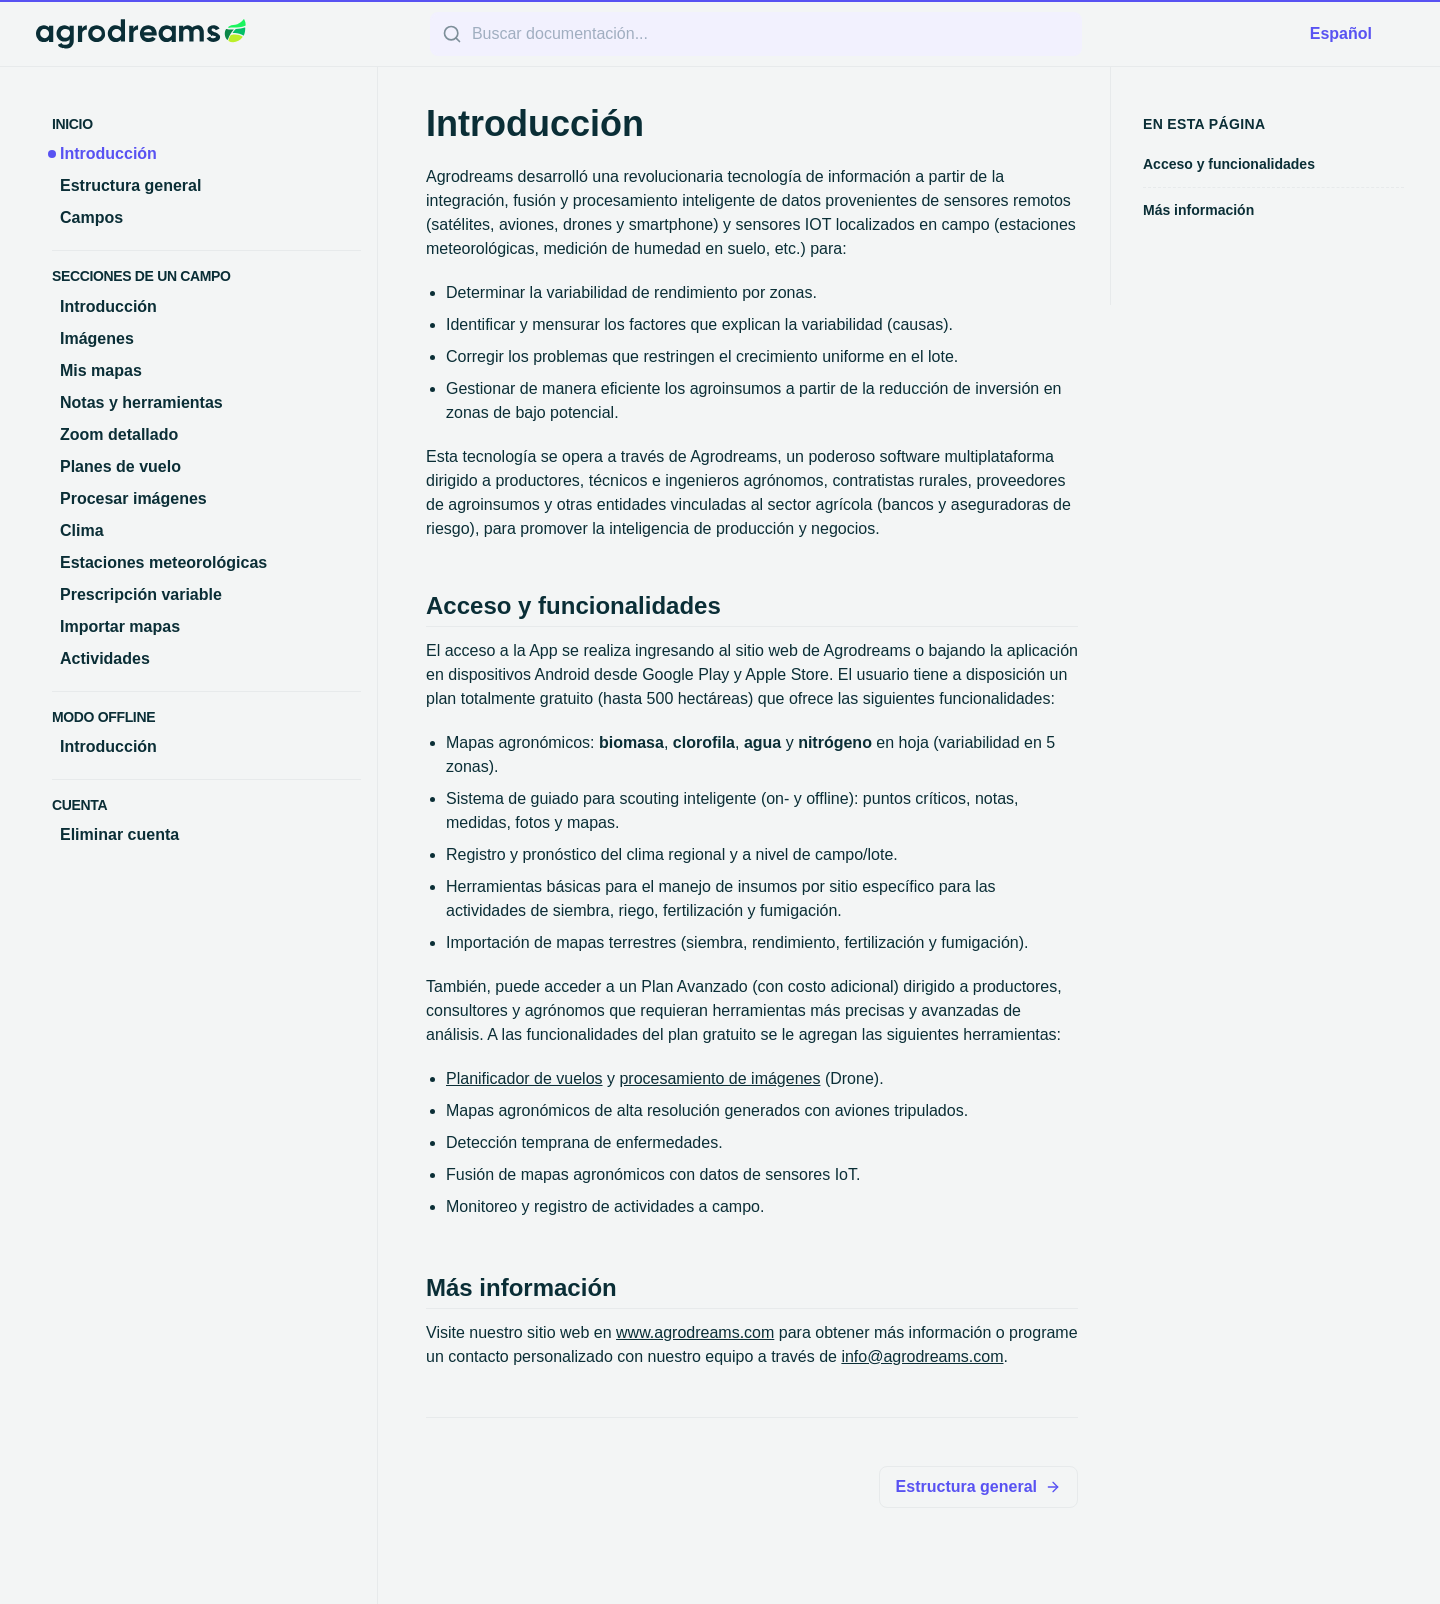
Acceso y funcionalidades (1229, 164)
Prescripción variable (141, 594)
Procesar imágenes (133, 498)
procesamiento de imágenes (719, 1078)
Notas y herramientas (141, 402)
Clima (82, 530)
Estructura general (130, 185)
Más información (1198, 210)
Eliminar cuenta (119, 834)
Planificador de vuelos (524, 1078)
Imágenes (97, 338)
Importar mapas (120, 626)
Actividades (105, 658)
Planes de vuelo (120, 466)
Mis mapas (101, 370)
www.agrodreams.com (695, 1332)
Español (1341, 33)
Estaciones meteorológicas (163, 562)
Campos (91, 217)
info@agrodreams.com (922, 1356)
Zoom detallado (119, 434)
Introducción (108, 153)
